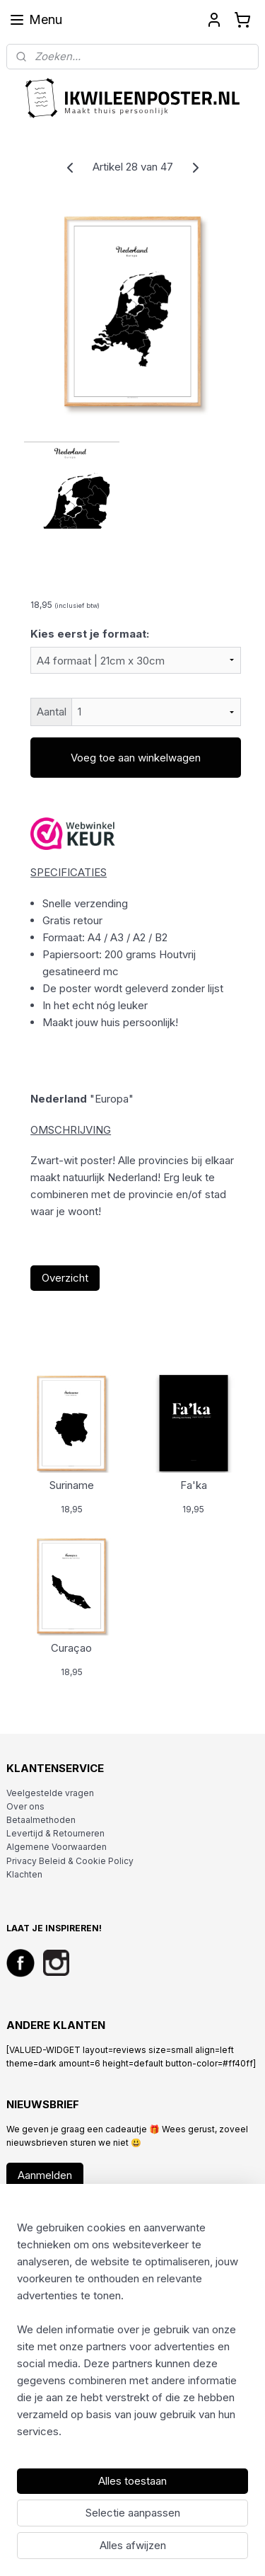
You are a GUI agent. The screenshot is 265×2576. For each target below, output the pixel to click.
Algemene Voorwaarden (56, 1846)
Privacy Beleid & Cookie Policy (70, 1861)
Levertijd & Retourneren (55, 1833)
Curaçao (71, 1648)
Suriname (71, 1485)
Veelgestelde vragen (50, 1793)
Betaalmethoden (41, 1820)
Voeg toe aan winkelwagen (136, 757)
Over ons (25, 1806)
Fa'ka (193, 1485)
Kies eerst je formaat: (89, 633)
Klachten (24, 1874)
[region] (132, 2335)
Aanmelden (45, 2175)
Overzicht (65, 1277)
